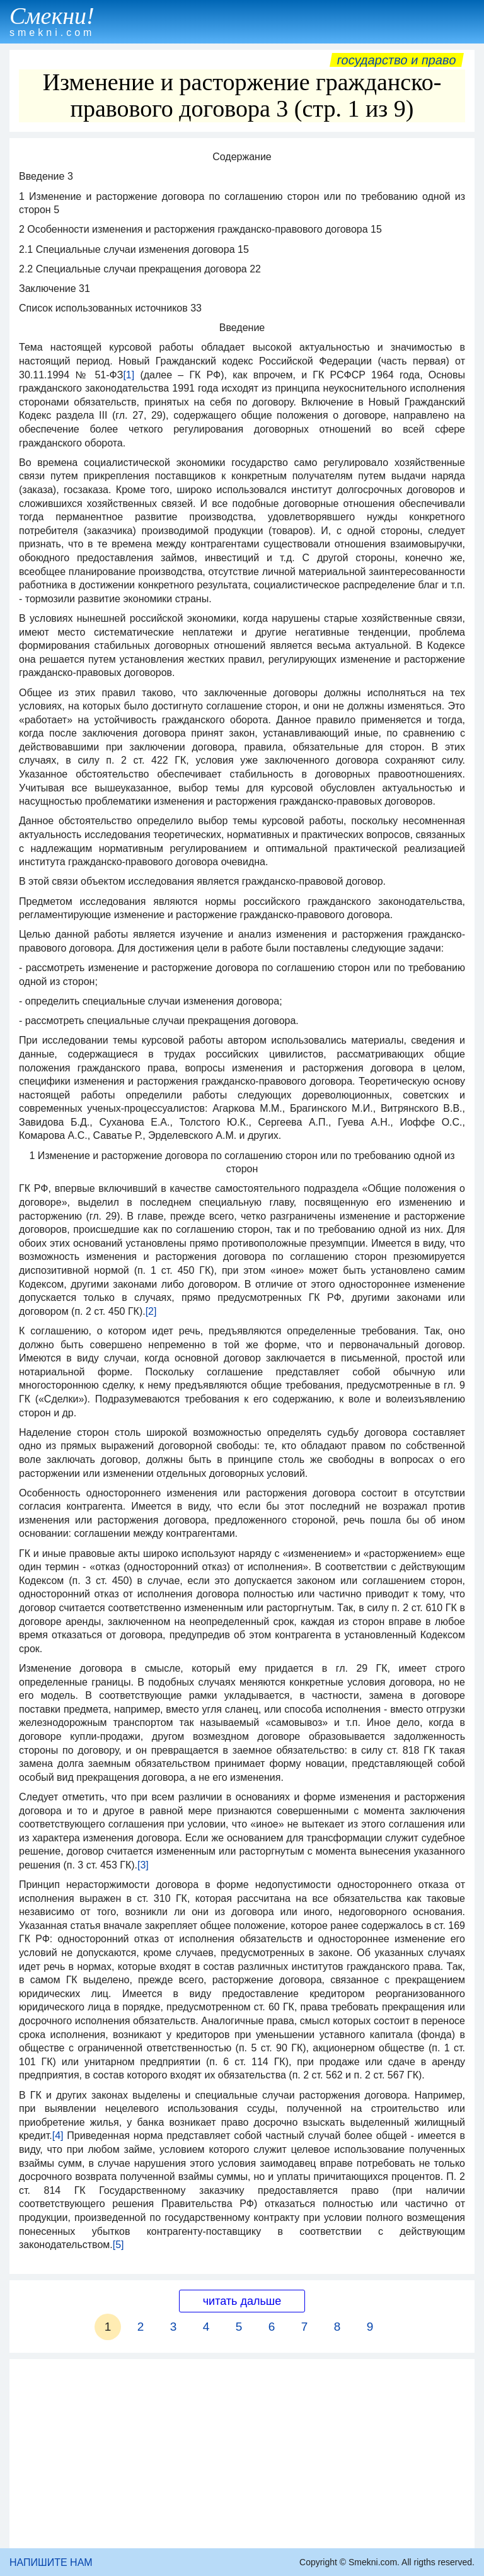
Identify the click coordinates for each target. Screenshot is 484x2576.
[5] (118, 2244)
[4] (58, 2135)
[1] (128, 375)
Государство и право (397, 60)
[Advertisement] (242, 2453)
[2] (151, 1311)
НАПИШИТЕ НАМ (51, 2562)
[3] (143, 1865)
